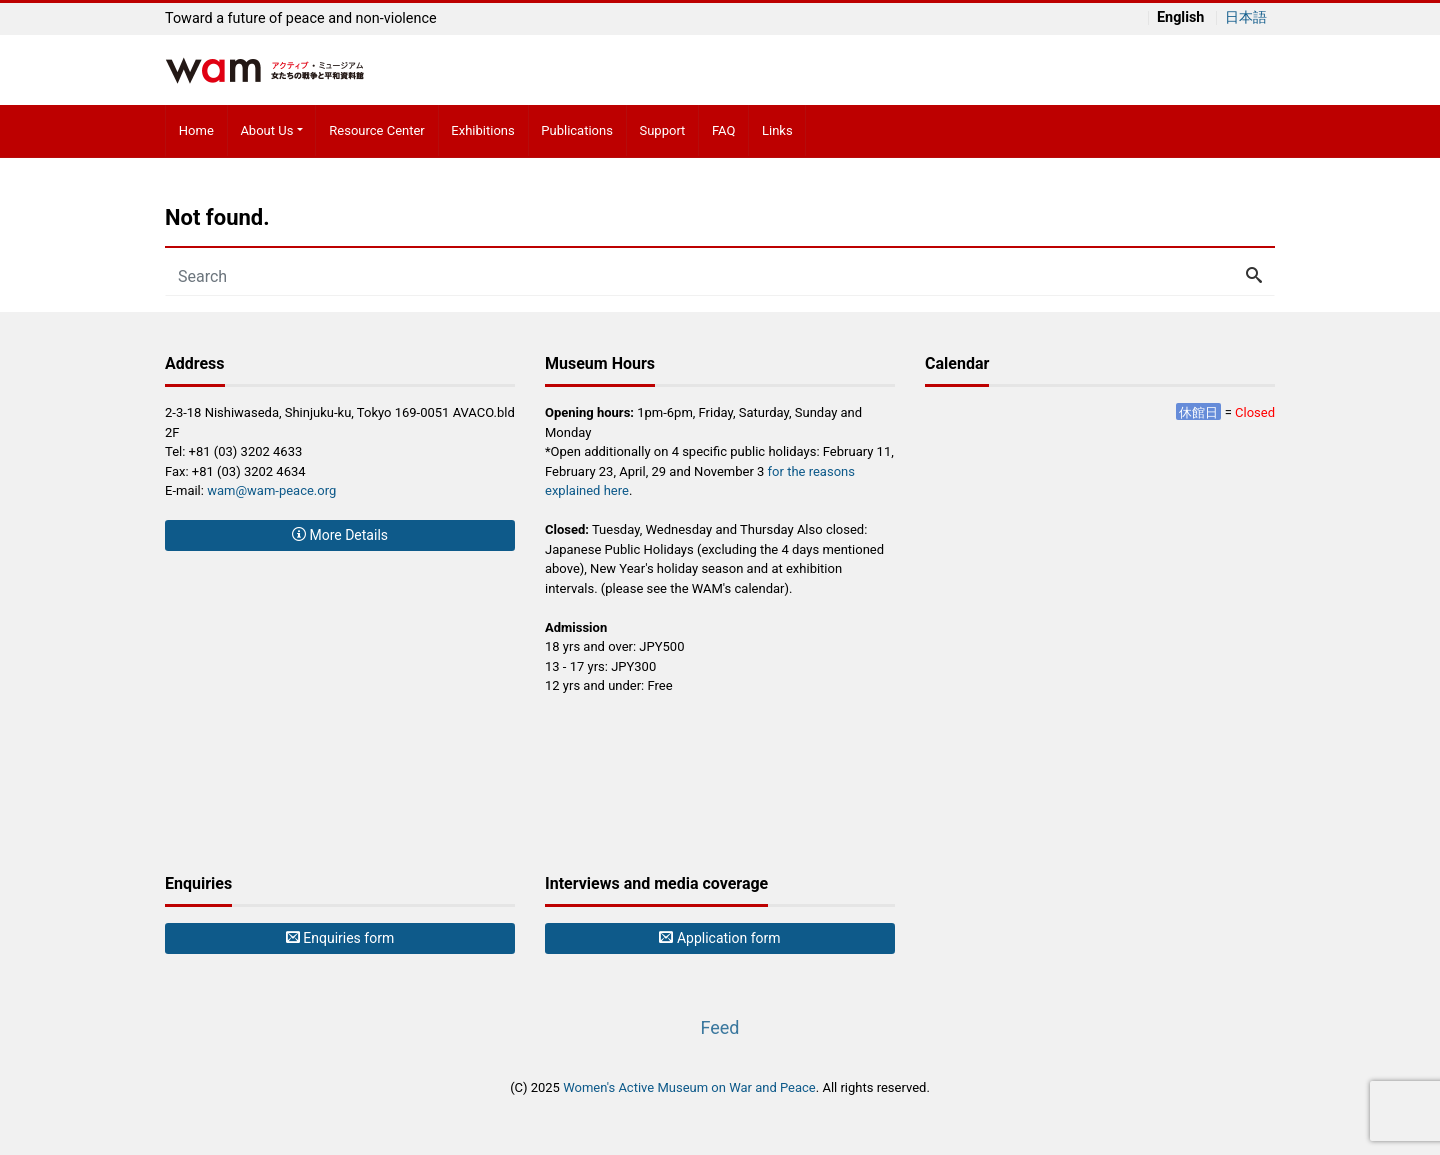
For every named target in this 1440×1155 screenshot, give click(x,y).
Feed (719, 1027)
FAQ (723, 130)
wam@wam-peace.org (271, 490)
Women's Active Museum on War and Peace (689, 1087)
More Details (340, 535)
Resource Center (377, 130)
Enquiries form (340, 938)
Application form (719, 938)
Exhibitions (482, 130)
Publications (577, 130)
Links (777, 130)
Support (662, 130)
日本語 (1246, 18)
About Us (266, 130)
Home (196, 130)
